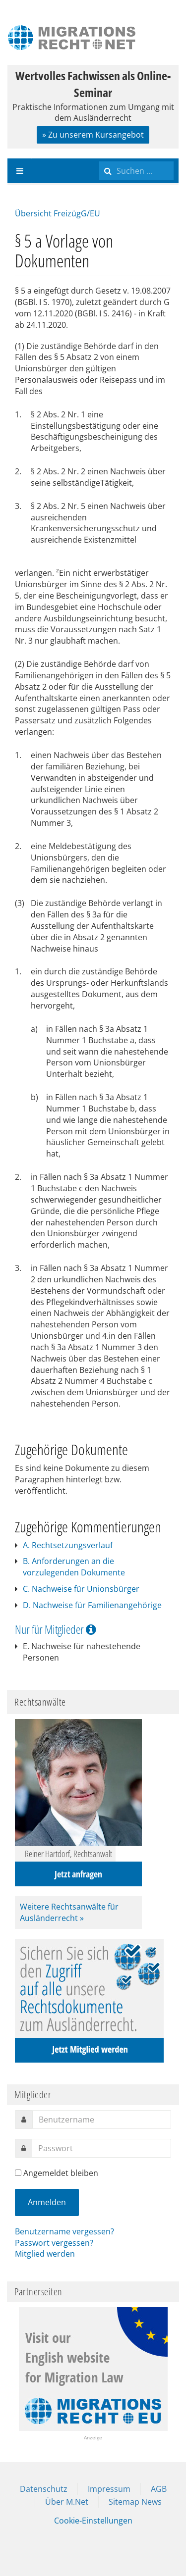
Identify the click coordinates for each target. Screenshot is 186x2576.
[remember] (18, 2173)
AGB (159, 2488)
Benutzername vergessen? (64, 2231)
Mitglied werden (45, 2253)
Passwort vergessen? (54, 2242)
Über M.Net (66, 2501)
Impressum (109, 2488)
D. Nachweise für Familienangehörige (92, 1605)
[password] (101, 2148)
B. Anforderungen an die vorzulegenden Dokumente (74, 1567)
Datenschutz (43, 2488)
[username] (101, 2119)
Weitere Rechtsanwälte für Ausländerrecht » (69, 1912)
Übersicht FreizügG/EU (57, 213)
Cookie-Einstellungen (93, 2520)
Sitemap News (135, 2501)
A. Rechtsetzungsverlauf (68, 1545)
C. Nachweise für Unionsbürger (81, 1588)
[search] (136, 170)
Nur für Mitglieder (55, 1629)
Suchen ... (99, 158)
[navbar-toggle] (19, 170)
